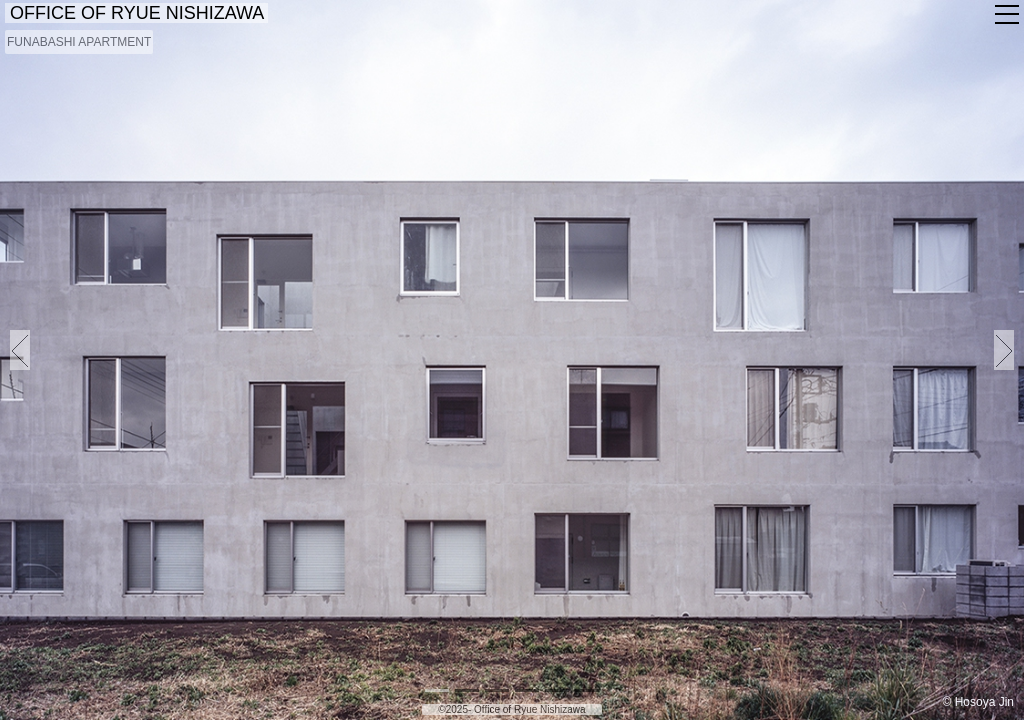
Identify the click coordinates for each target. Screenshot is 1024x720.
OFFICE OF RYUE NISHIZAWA (136, 13)
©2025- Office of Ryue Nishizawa (511, 709)
